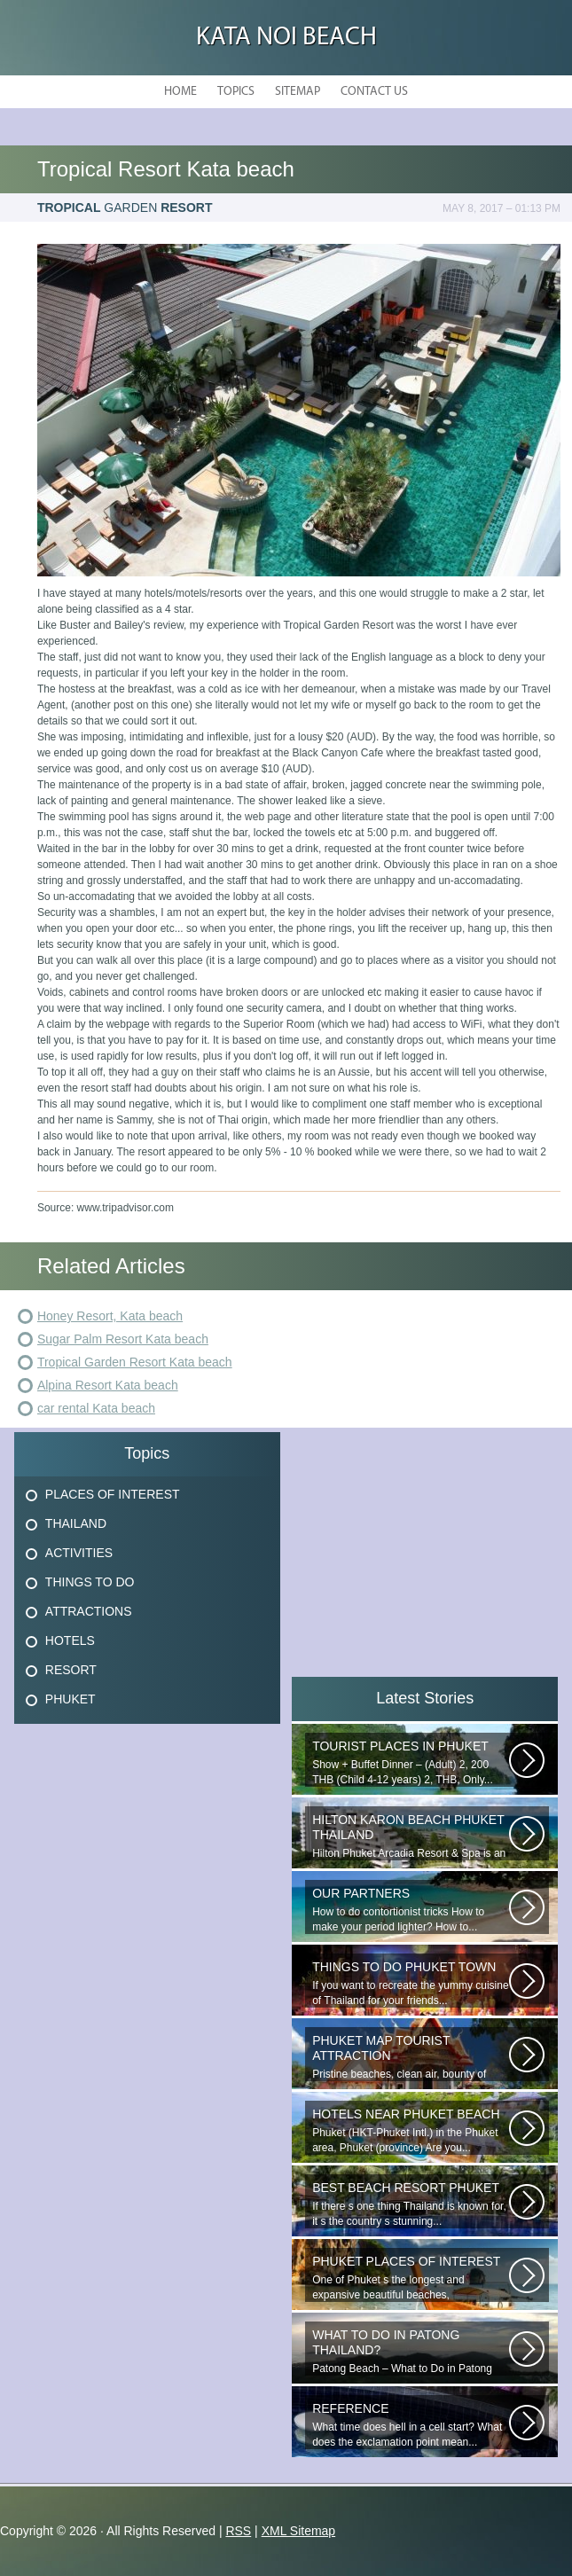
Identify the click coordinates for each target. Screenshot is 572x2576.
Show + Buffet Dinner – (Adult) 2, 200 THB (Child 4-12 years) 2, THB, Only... (410, 1762)
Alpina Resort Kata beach (107, 1385)
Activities (79, 1553)
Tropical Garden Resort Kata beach (134, 1362)
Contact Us (374, 91)
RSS (238, 2531)
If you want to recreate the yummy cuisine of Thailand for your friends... (410, 1983)
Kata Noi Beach (286, 38)
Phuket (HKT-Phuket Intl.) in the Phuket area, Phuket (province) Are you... (410, 2130)
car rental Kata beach (96, 1408)
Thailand (75, 1523)
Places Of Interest (112, 1494)
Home (180, 91)
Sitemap (297, 91)
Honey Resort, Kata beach (110, 1316)
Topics (236, 91)
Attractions (88, 1611)
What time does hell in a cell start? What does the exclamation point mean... (410, 2424)
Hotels (70, 1640)
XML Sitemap (299, 2531)
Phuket (70, 1699)
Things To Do (90, 1582)
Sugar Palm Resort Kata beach (122, 1339)
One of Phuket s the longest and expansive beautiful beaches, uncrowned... (410, 2278)
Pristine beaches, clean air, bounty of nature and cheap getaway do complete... (410, 2057)
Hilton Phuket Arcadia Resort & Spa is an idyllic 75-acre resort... (410, 1836)
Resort (71, 1670)
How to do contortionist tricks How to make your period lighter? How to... (410, 1909)
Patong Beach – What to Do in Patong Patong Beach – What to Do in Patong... (410, 2352)
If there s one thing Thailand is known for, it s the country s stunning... (410, 2204)
